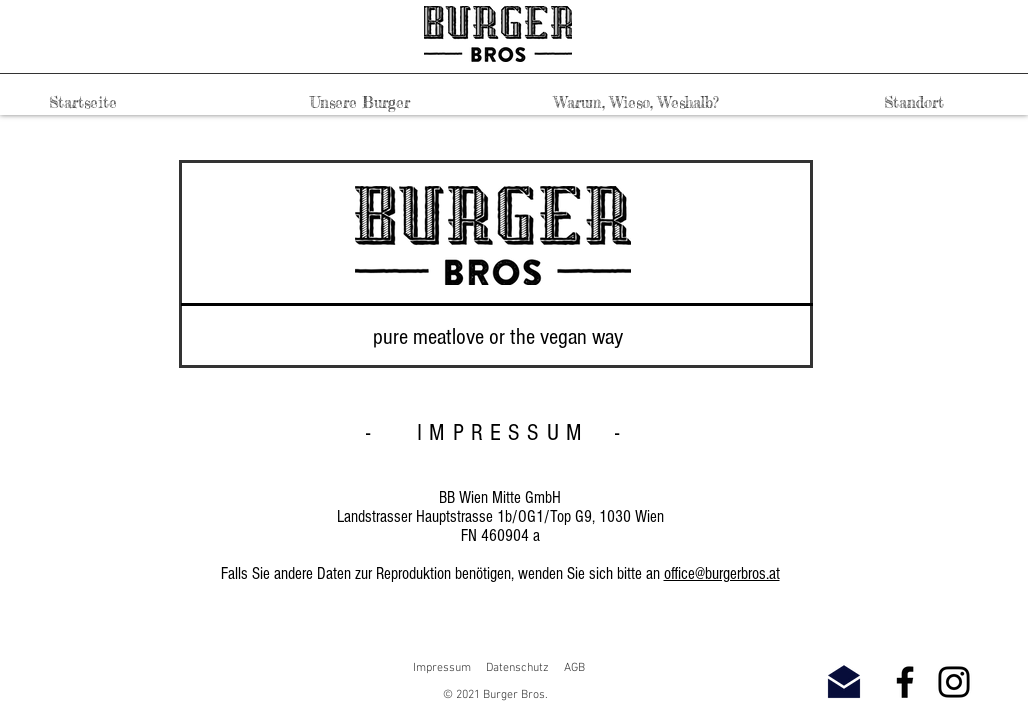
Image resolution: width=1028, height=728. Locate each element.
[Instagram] (954, 682)
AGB (574, 668)
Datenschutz (517, 668)
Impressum (442, 668)
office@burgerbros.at (722, 573)
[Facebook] (905, 682)
